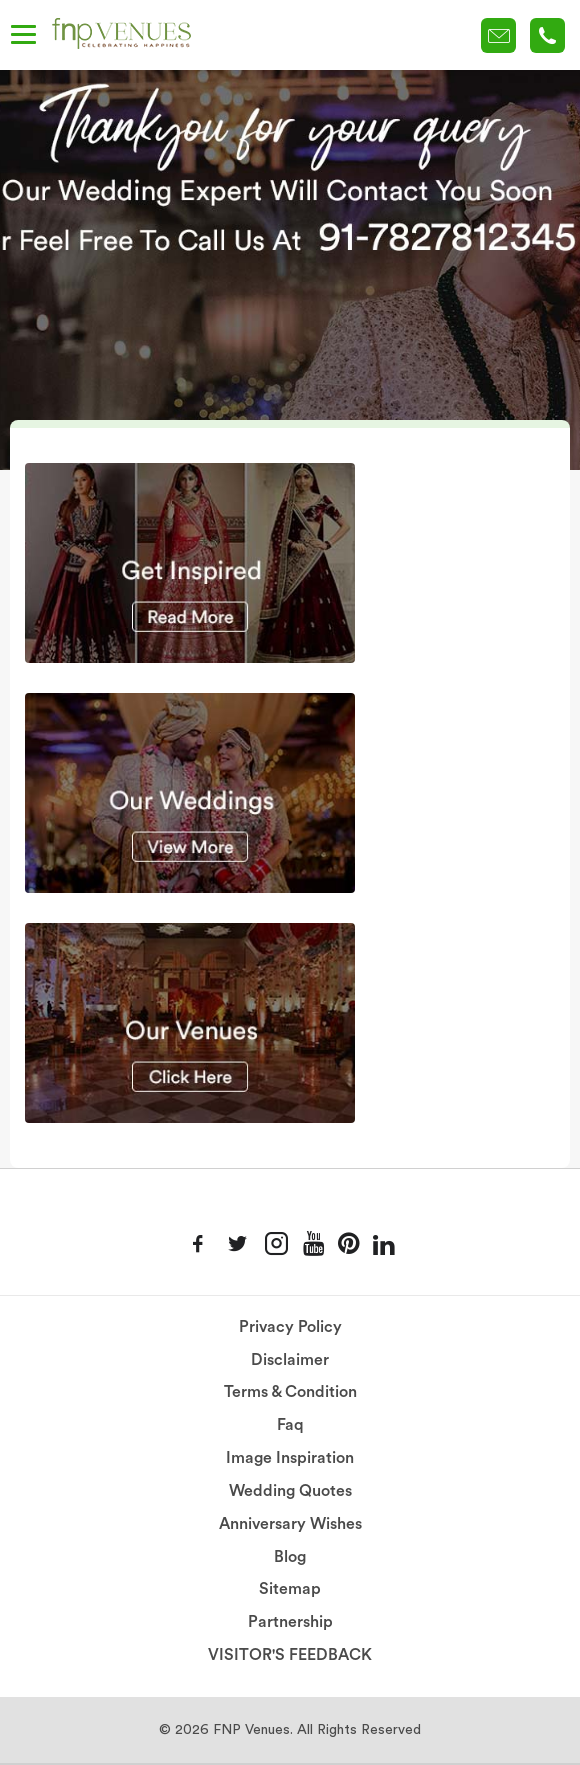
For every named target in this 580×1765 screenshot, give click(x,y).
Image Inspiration (290, 1458)
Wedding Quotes (290, 1491)
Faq (290, 1425)
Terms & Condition (290, 1392)
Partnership (290, 1622)
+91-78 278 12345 (547, 35)
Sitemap (290, 1589)
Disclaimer (290, 1360)
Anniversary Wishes (290, 1524)
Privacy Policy (290, 1327)
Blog (290, 1557)
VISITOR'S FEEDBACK (290, 1655)
